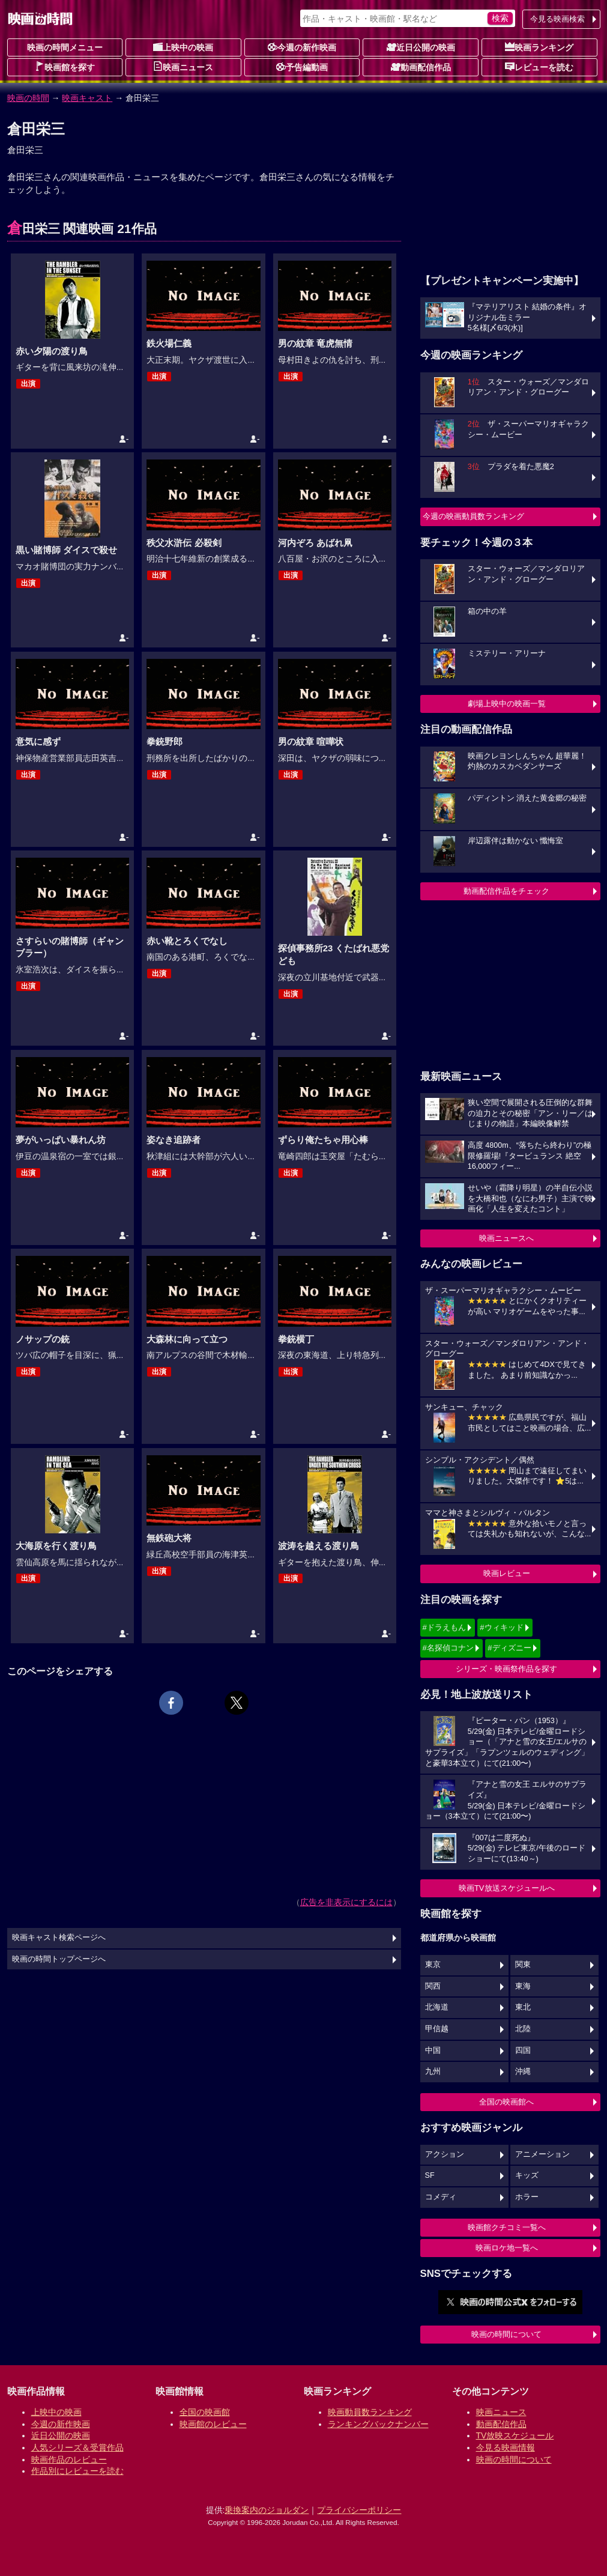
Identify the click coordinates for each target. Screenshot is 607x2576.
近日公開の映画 (421, 46)
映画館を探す (65, 66)
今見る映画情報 (505, 2447)
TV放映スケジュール (515, 2435)
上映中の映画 (183, 46)
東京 (433, 1964)
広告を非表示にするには (346, 1902)
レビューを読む (539, 66)
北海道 (436, 2007)
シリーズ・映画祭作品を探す (506, 1668)
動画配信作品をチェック (506, 891)
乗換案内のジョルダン (267, 2510)
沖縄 (523, 2071)
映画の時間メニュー (65, 47)
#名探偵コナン (448, 1647)
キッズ (527, 2175)
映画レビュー (506, 1573)
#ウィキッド (501, 1627)
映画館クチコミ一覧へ (507, 2227)
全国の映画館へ (506, 2101)
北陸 (523, 2029)
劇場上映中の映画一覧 (507, 703)
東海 (523, 1986)
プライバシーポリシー (359, 2510)
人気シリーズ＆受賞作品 (77, 2447)
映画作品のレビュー (69, 2459)
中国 (433, 2050)
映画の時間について (506, 2334)
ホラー (527, 2197)
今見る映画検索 (557, 18)
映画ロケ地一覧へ (507, 2247)
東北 (523, 2007)
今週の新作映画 (302, 46)
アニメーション (542, 2154)
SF (430, 2175)
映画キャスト (87, 98)
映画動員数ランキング (370, 2412)
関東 (523, 1964)
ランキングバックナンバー (378, 2424)
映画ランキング (539, 46)
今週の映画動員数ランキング (473, 516)
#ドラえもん (444, 1627)
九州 (433, 2071)
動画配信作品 (421, 66)
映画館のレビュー (213, 2424)
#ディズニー (509, 1647)
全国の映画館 (205, 2412)
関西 (433, 1986)
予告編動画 (302, 66)
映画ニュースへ (506, 1238)
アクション (444, 2154)
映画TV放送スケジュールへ (507, 1888)
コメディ (440, 2197)
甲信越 (436, 2029)
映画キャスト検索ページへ (59, 1937)
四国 (523, 2050)
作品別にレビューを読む (77, 2471)
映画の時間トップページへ (59, 1959)
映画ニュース (183, 66)
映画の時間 (28, 98)
